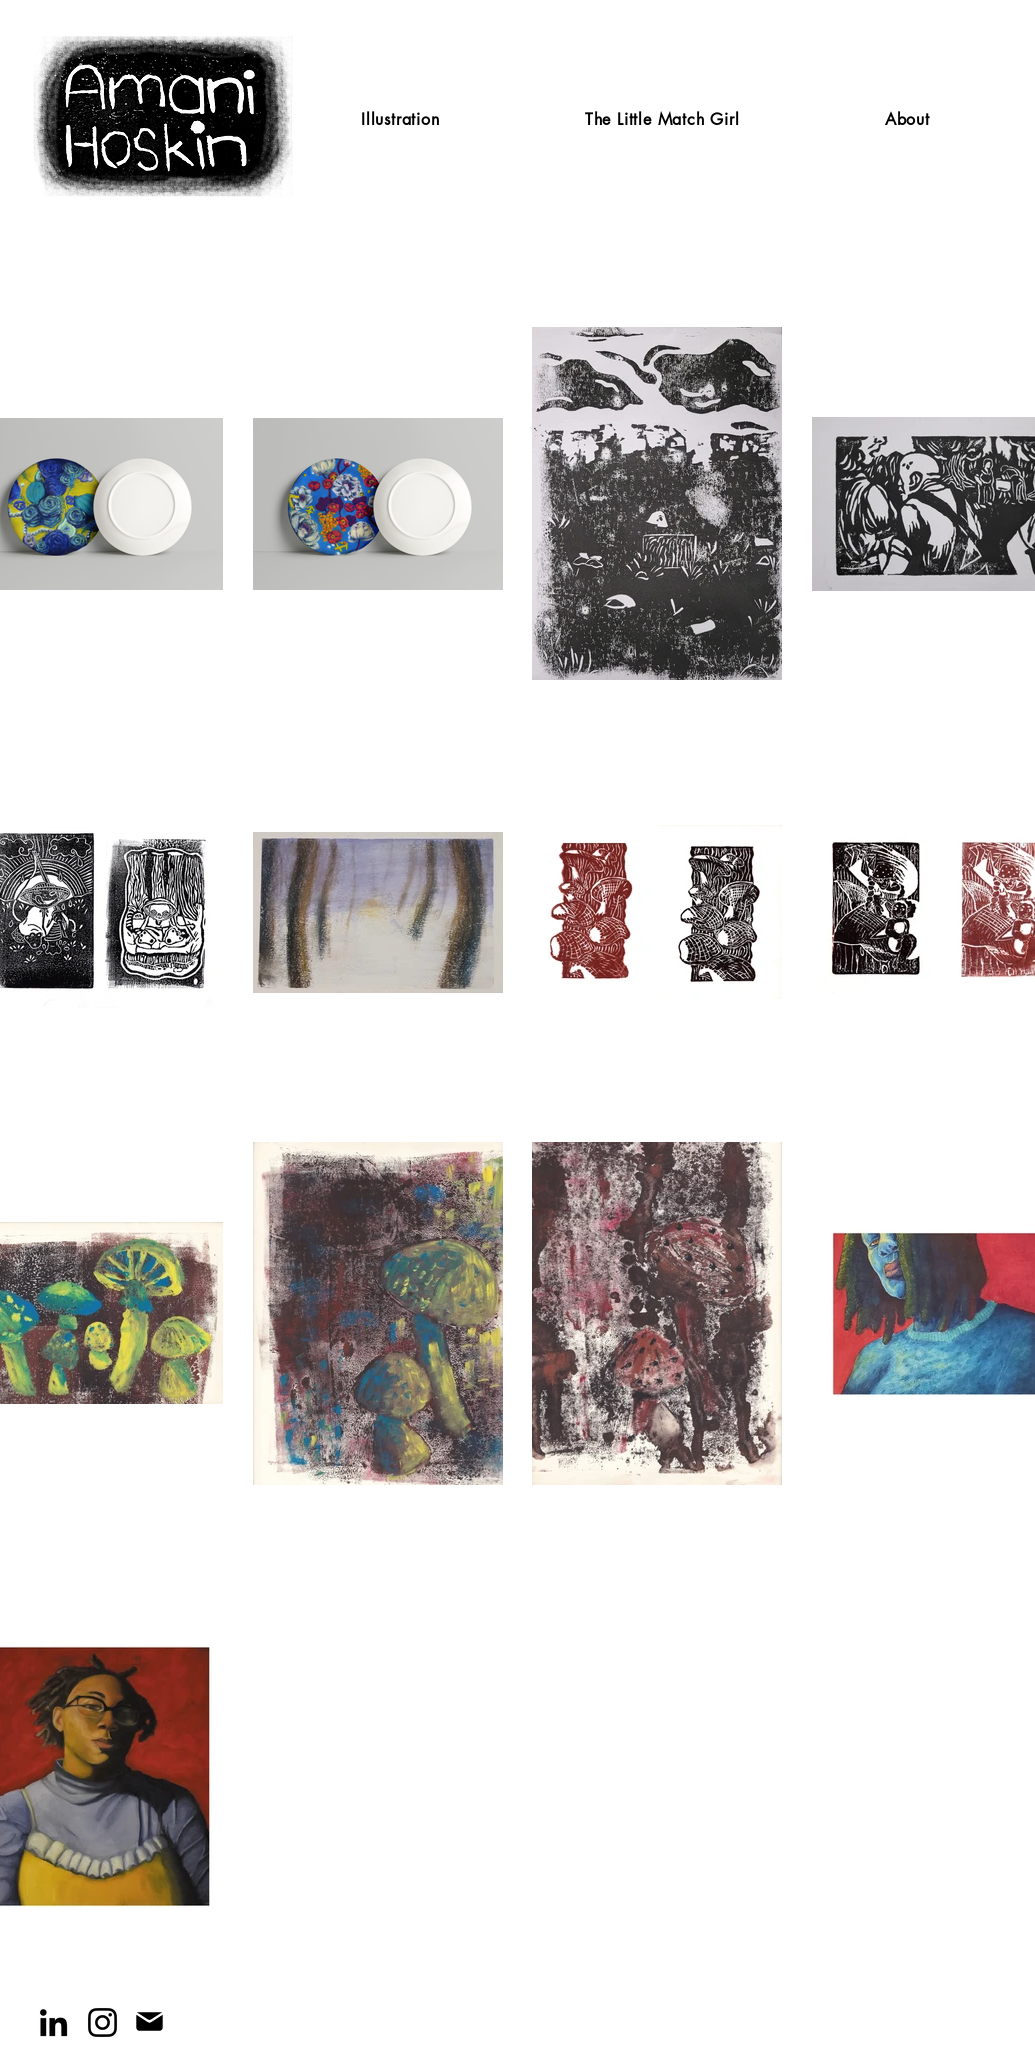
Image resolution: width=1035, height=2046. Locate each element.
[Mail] (149, 2021)
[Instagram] (102, 2022)
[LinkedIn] (53, 2022)
